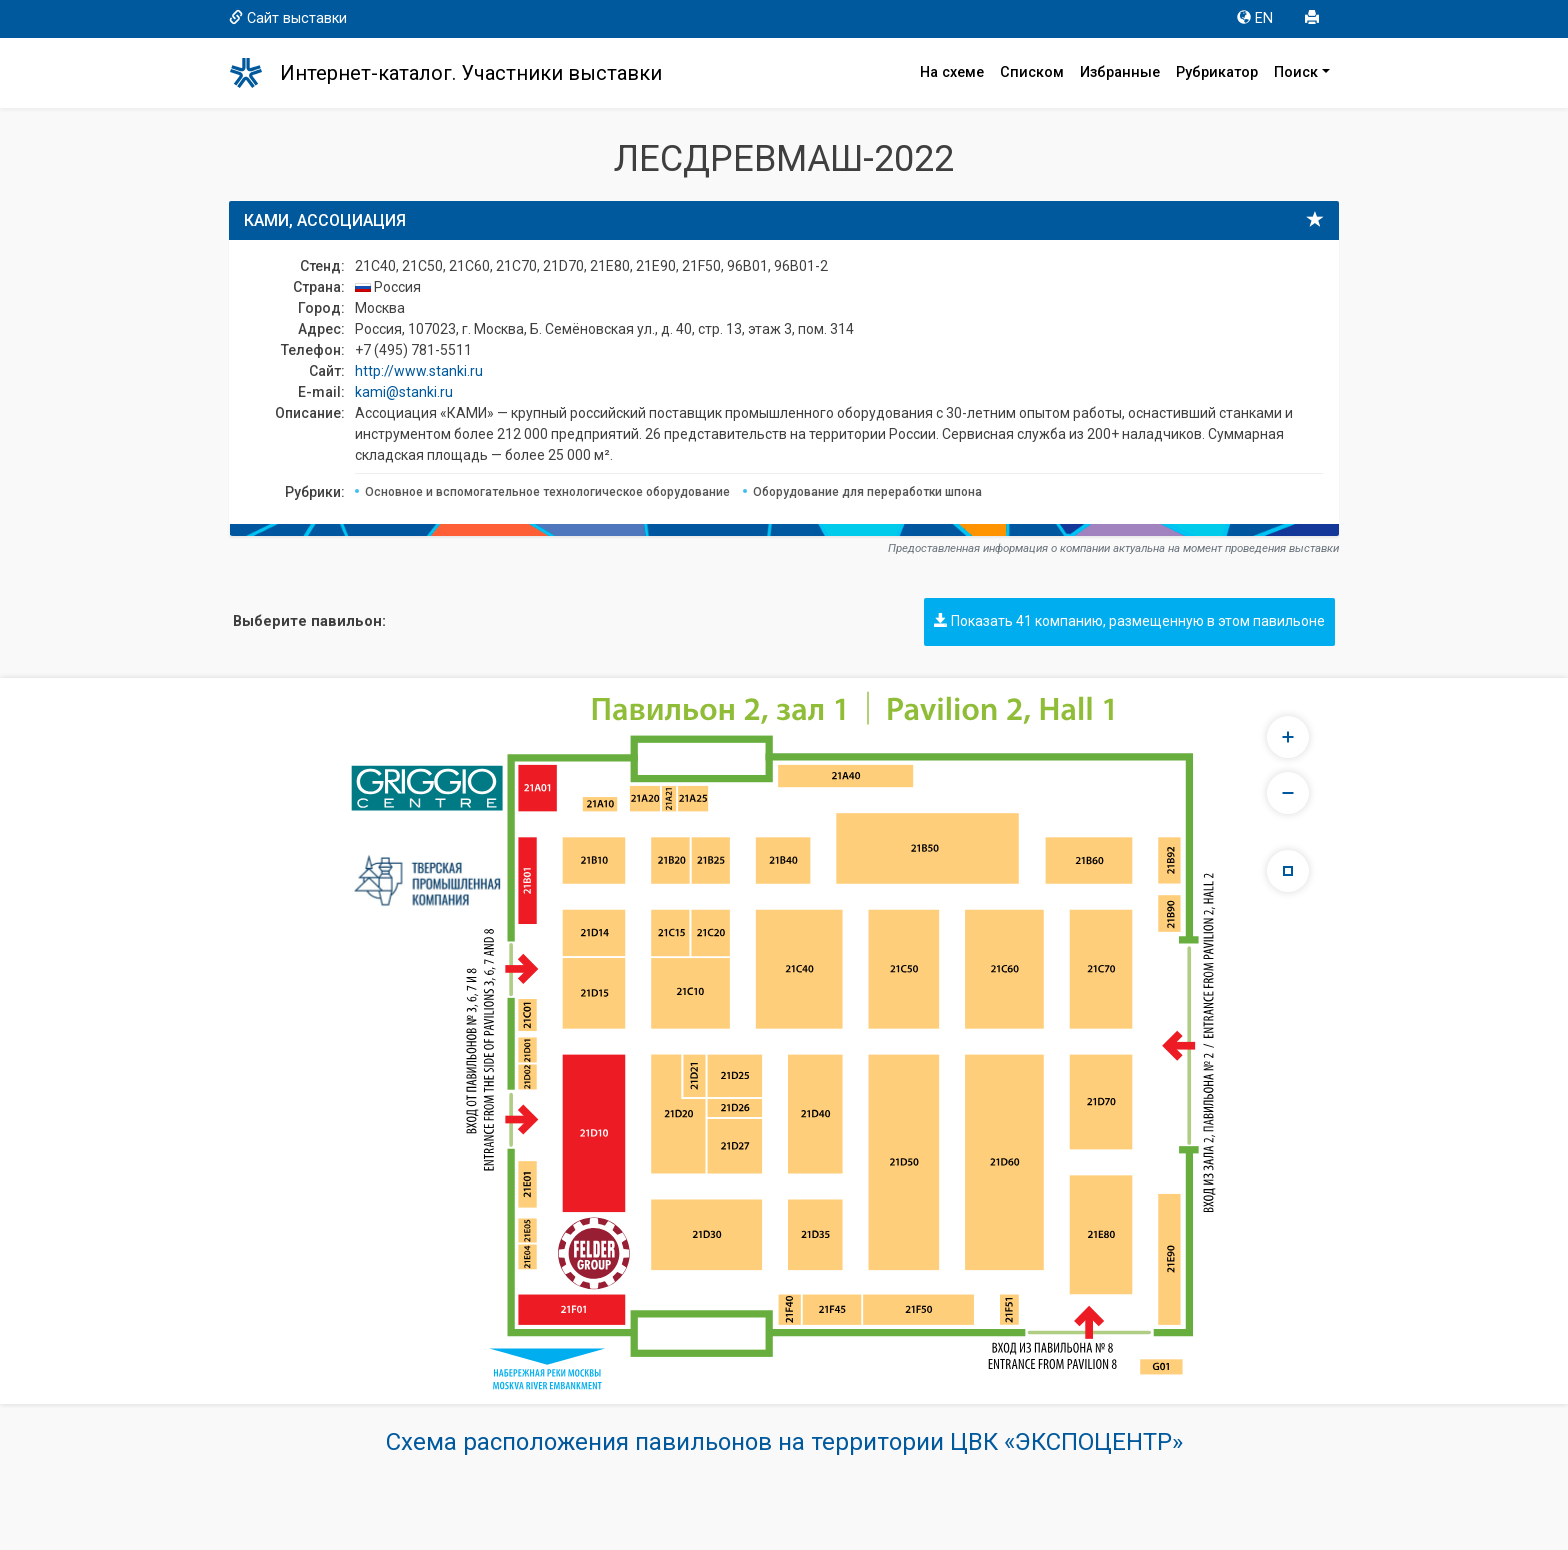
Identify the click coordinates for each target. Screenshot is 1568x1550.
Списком (1032, 72)
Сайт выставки (288, 18)
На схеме (952, 72)
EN (1255, 18)
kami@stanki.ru (404, 392)
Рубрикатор (1217, 72)
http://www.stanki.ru (419, 371)
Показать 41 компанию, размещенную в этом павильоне (1129, 621)
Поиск (1296, 72)
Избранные (1120, 72)
